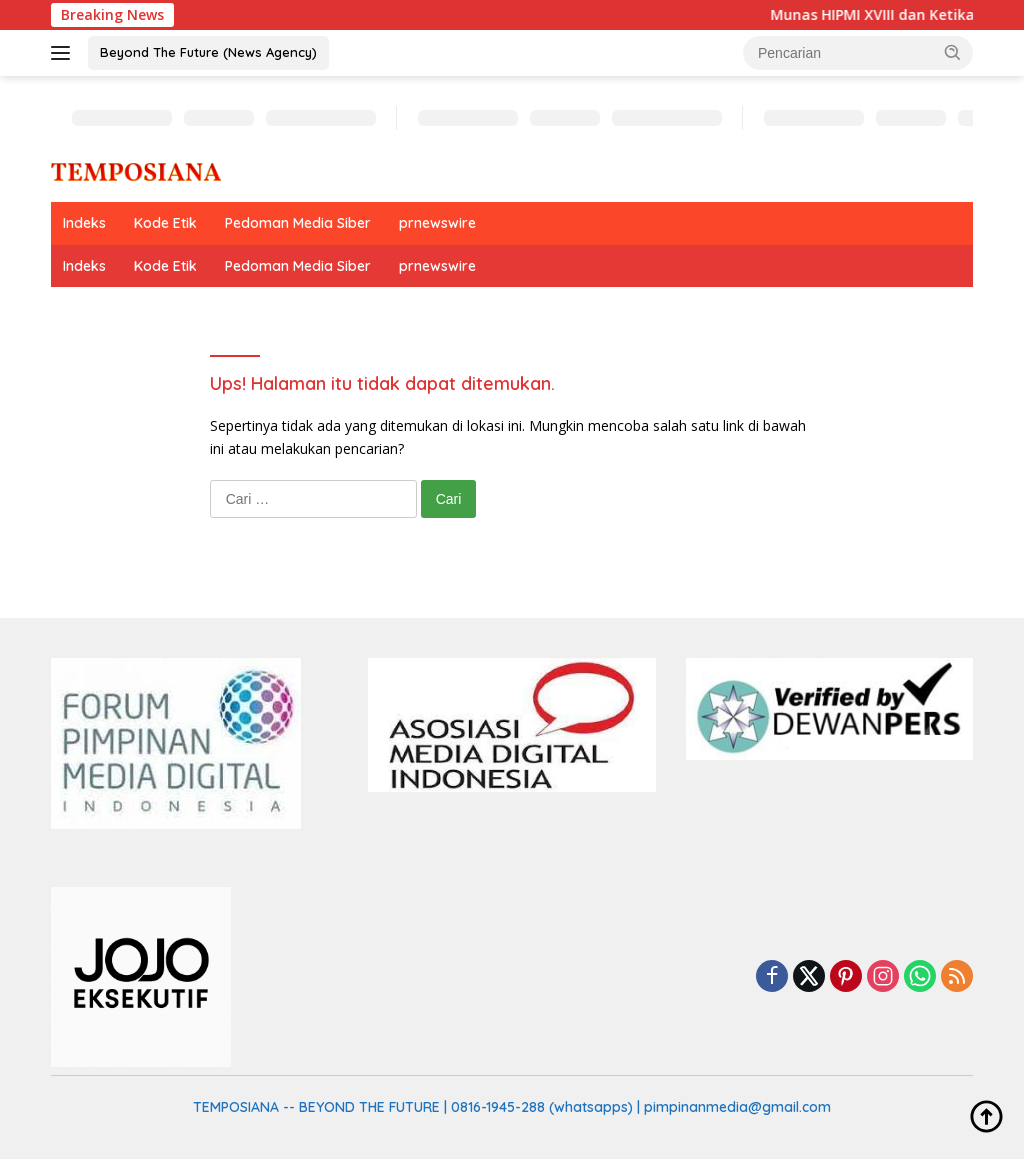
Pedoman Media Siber (298, 223)
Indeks (84, 223)
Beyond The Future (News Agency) (208, 52)
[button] (953, 52)
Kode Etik (165, 223)
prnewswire (437, 223)
